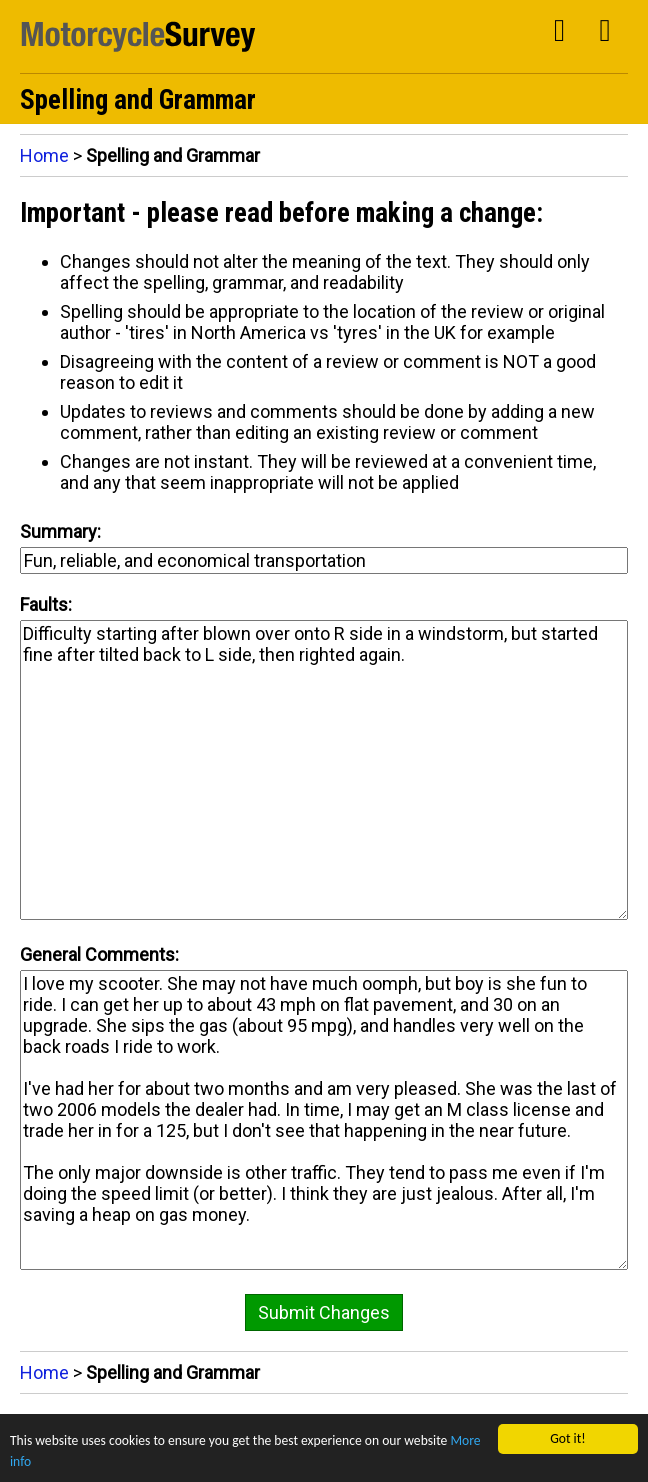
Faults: (46, 604)
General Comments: (99, 954)
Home (44, 155)
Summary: (60, 531)
